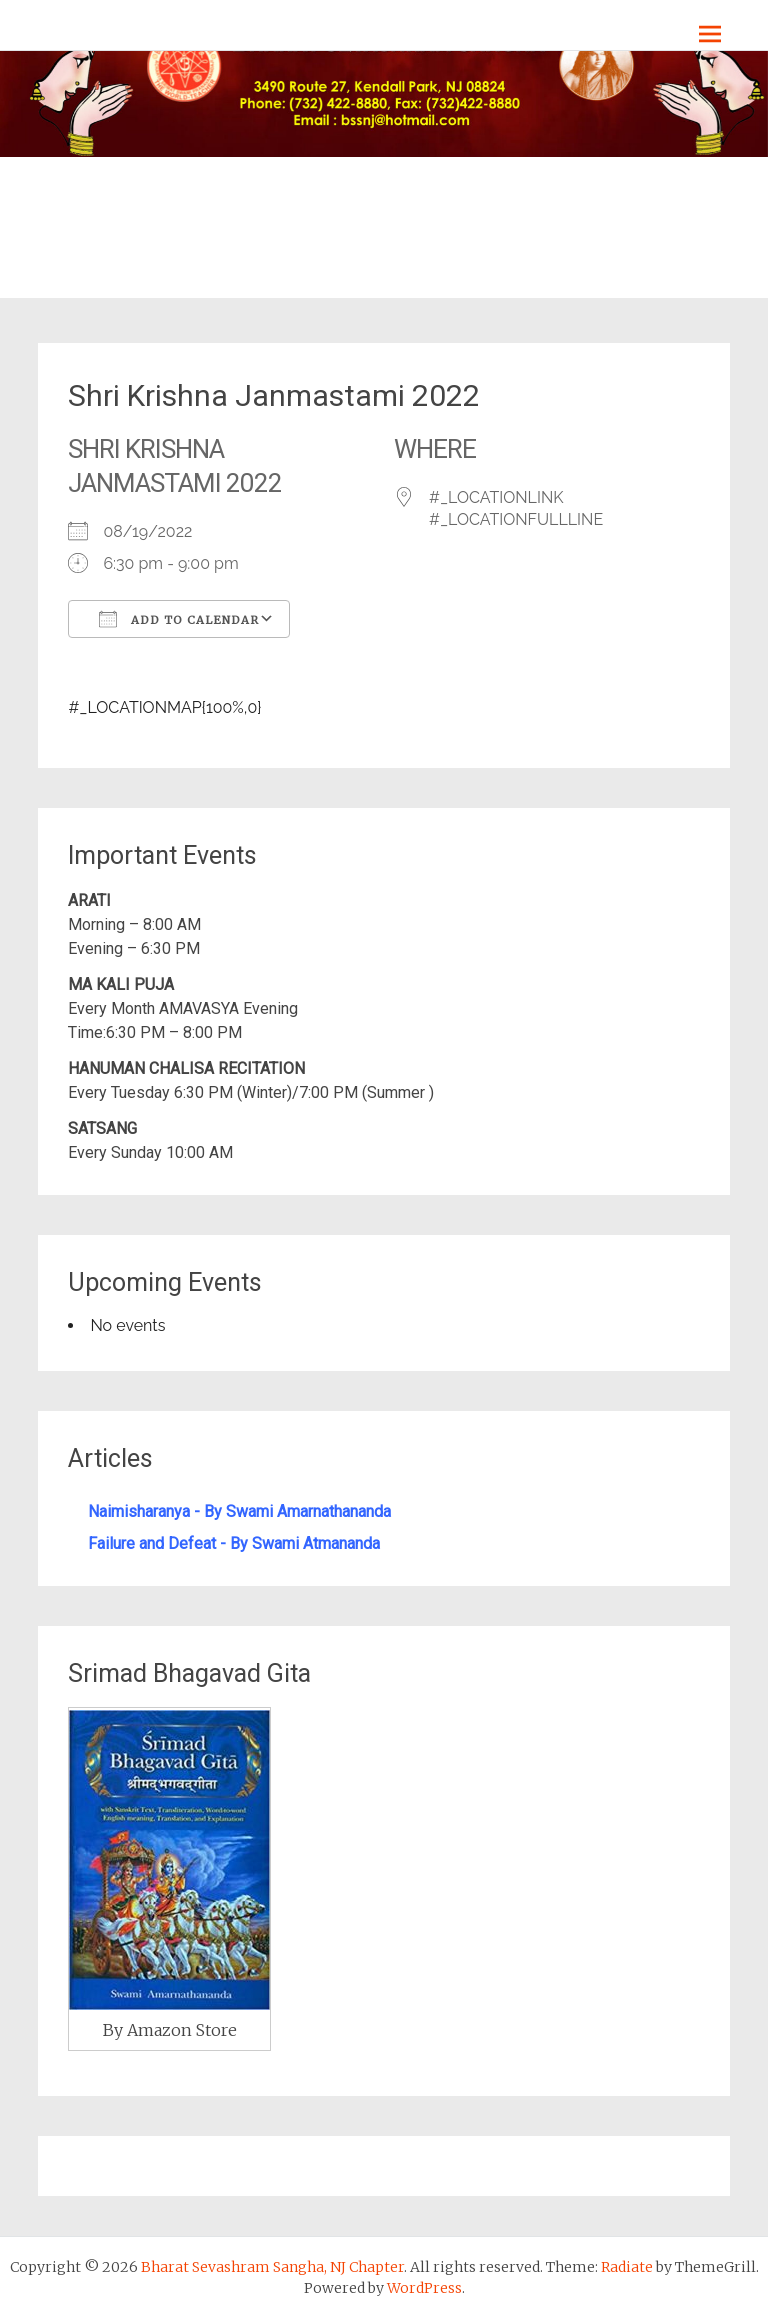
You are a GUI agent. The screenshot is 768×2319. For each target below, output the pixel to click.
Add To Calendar (179, 619)
